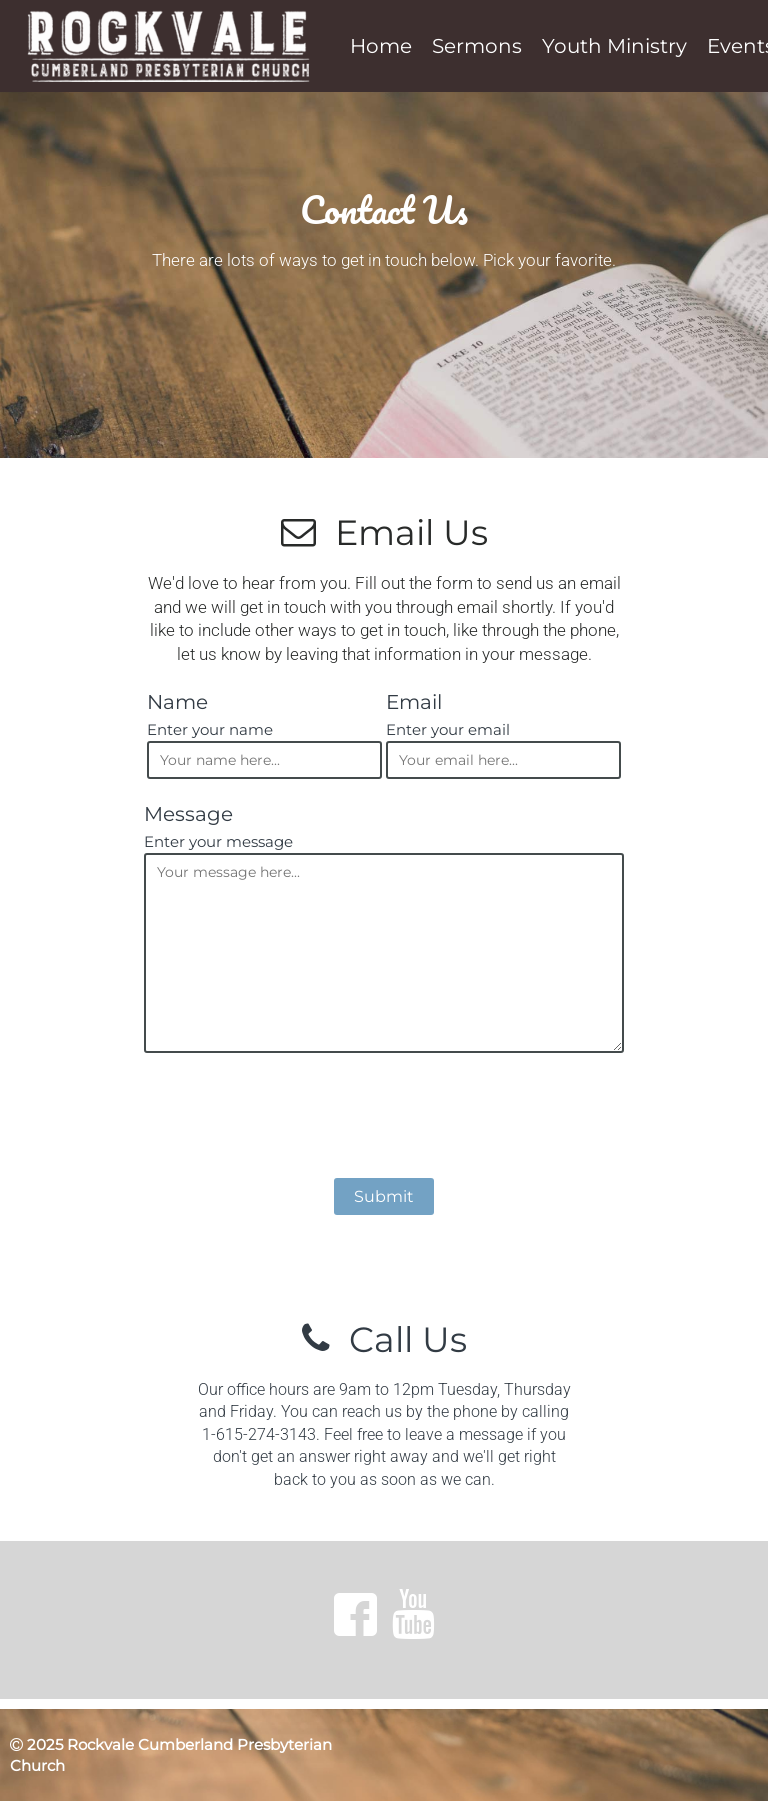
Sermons (477, 46)
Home (381, 46)
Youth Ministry (614, 46)
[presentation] (384, 1119)
